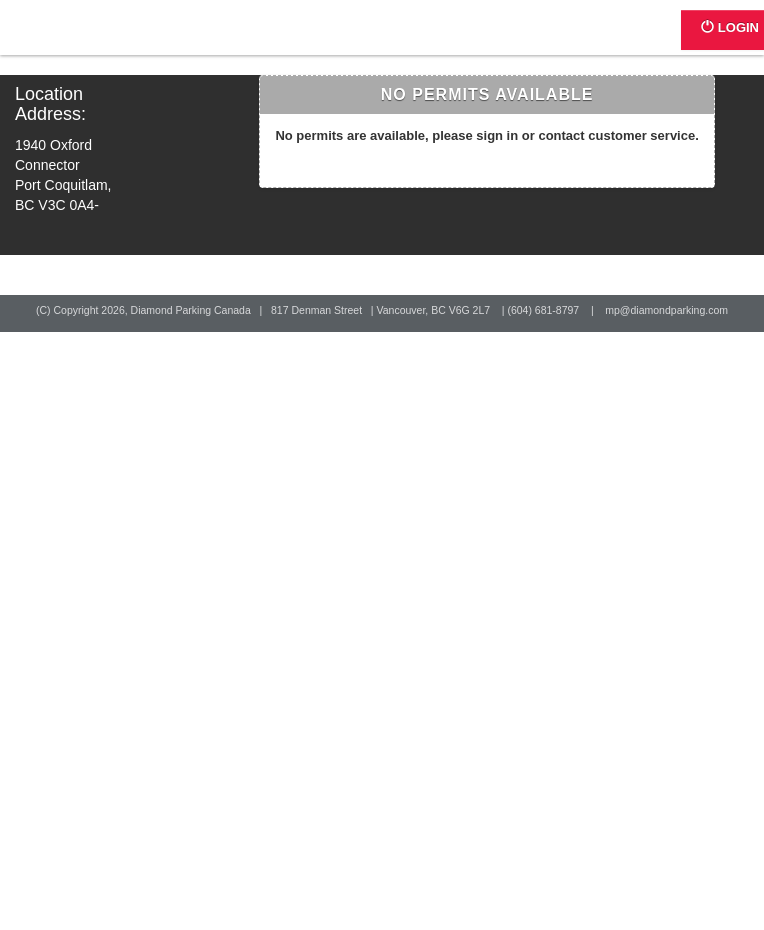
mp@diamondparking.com (666, 310)
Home (87, 37)
